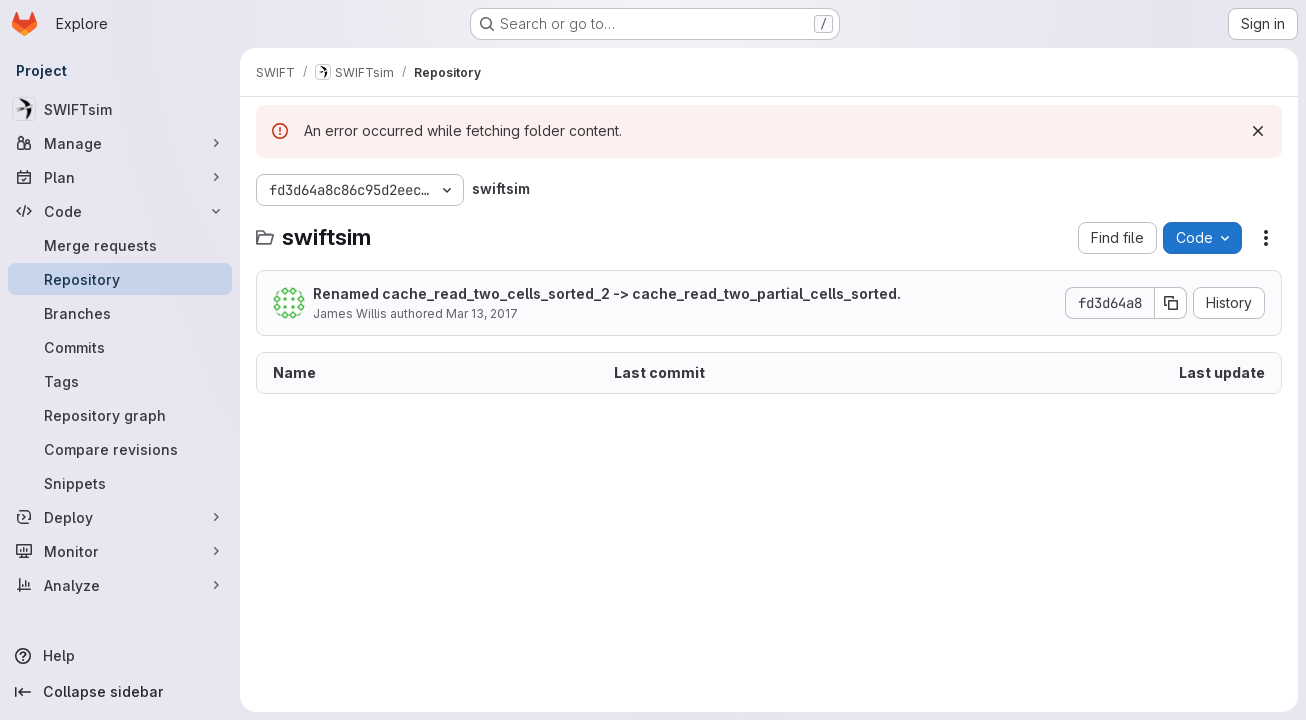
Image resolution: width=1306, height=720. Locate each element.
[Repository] (120, 279)
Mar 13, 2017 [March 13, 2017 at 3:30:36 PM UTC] (482, 313)
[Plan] (120, 177)
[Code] (120, 211)
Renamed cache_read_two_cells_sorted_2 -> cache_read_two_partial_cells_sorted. (607, 293)
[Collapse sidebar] (120, 692)
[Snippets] (120, 483)
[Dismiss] (1258, 131)
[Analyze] (120, 585)
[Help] (120, 656)
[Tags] (120, 381)
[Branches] (120, 313)
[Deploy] (120, 517)
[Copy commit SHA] (1171, 303)
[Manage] (120, 143)
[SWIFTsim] (120, 109)
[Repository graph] (120, 415)
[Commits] (120, 347)
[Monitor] (120, 551)
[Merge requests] (120, 245)
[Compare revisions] (120, 449)
